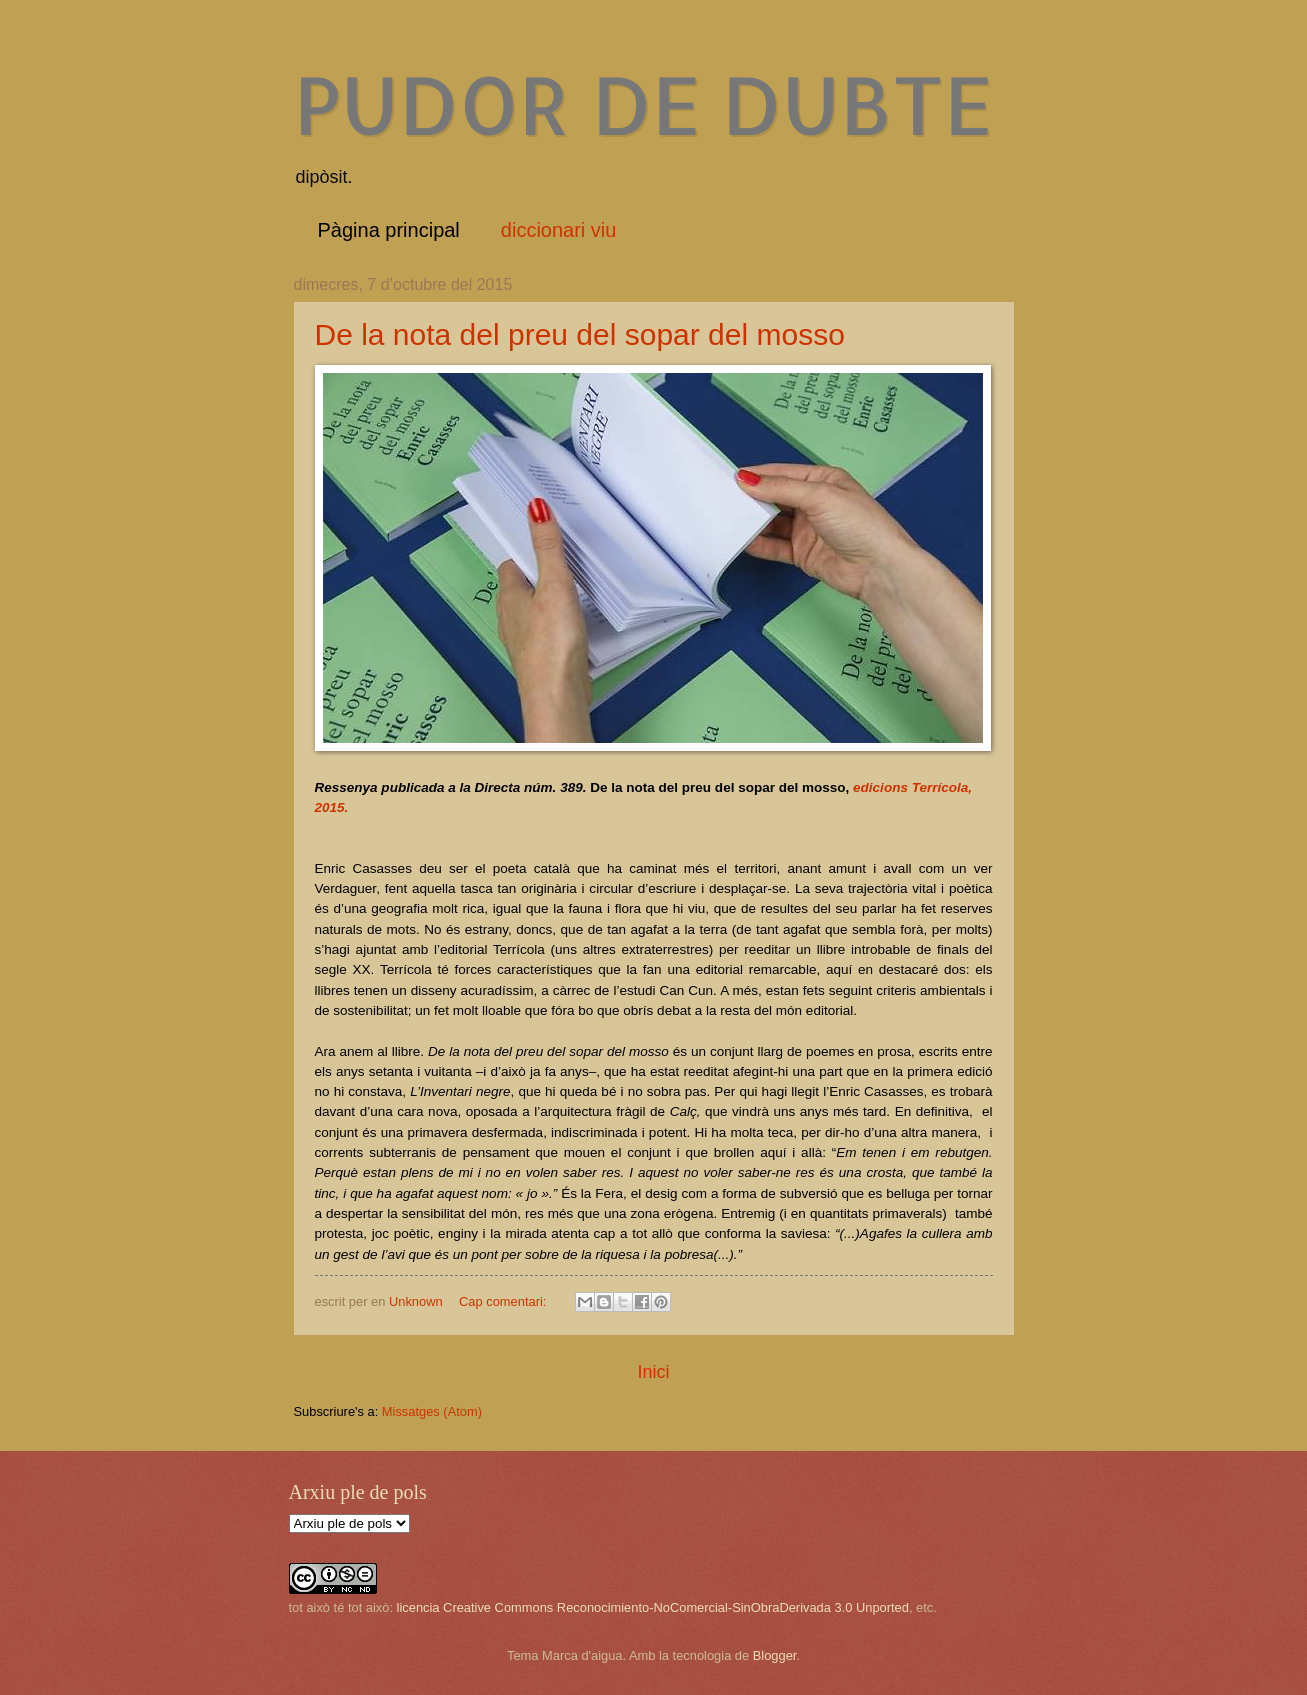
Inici (653, 1372)
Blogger (775, 1655)
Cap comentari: (504, 1301)
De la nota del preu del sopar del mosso (580, 334)
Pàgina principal (389, 230)
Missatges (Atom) (432, 1411)
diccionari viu (559, 230)
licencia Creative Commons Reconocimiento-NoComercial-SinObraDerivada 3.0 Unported (653, 1607)
